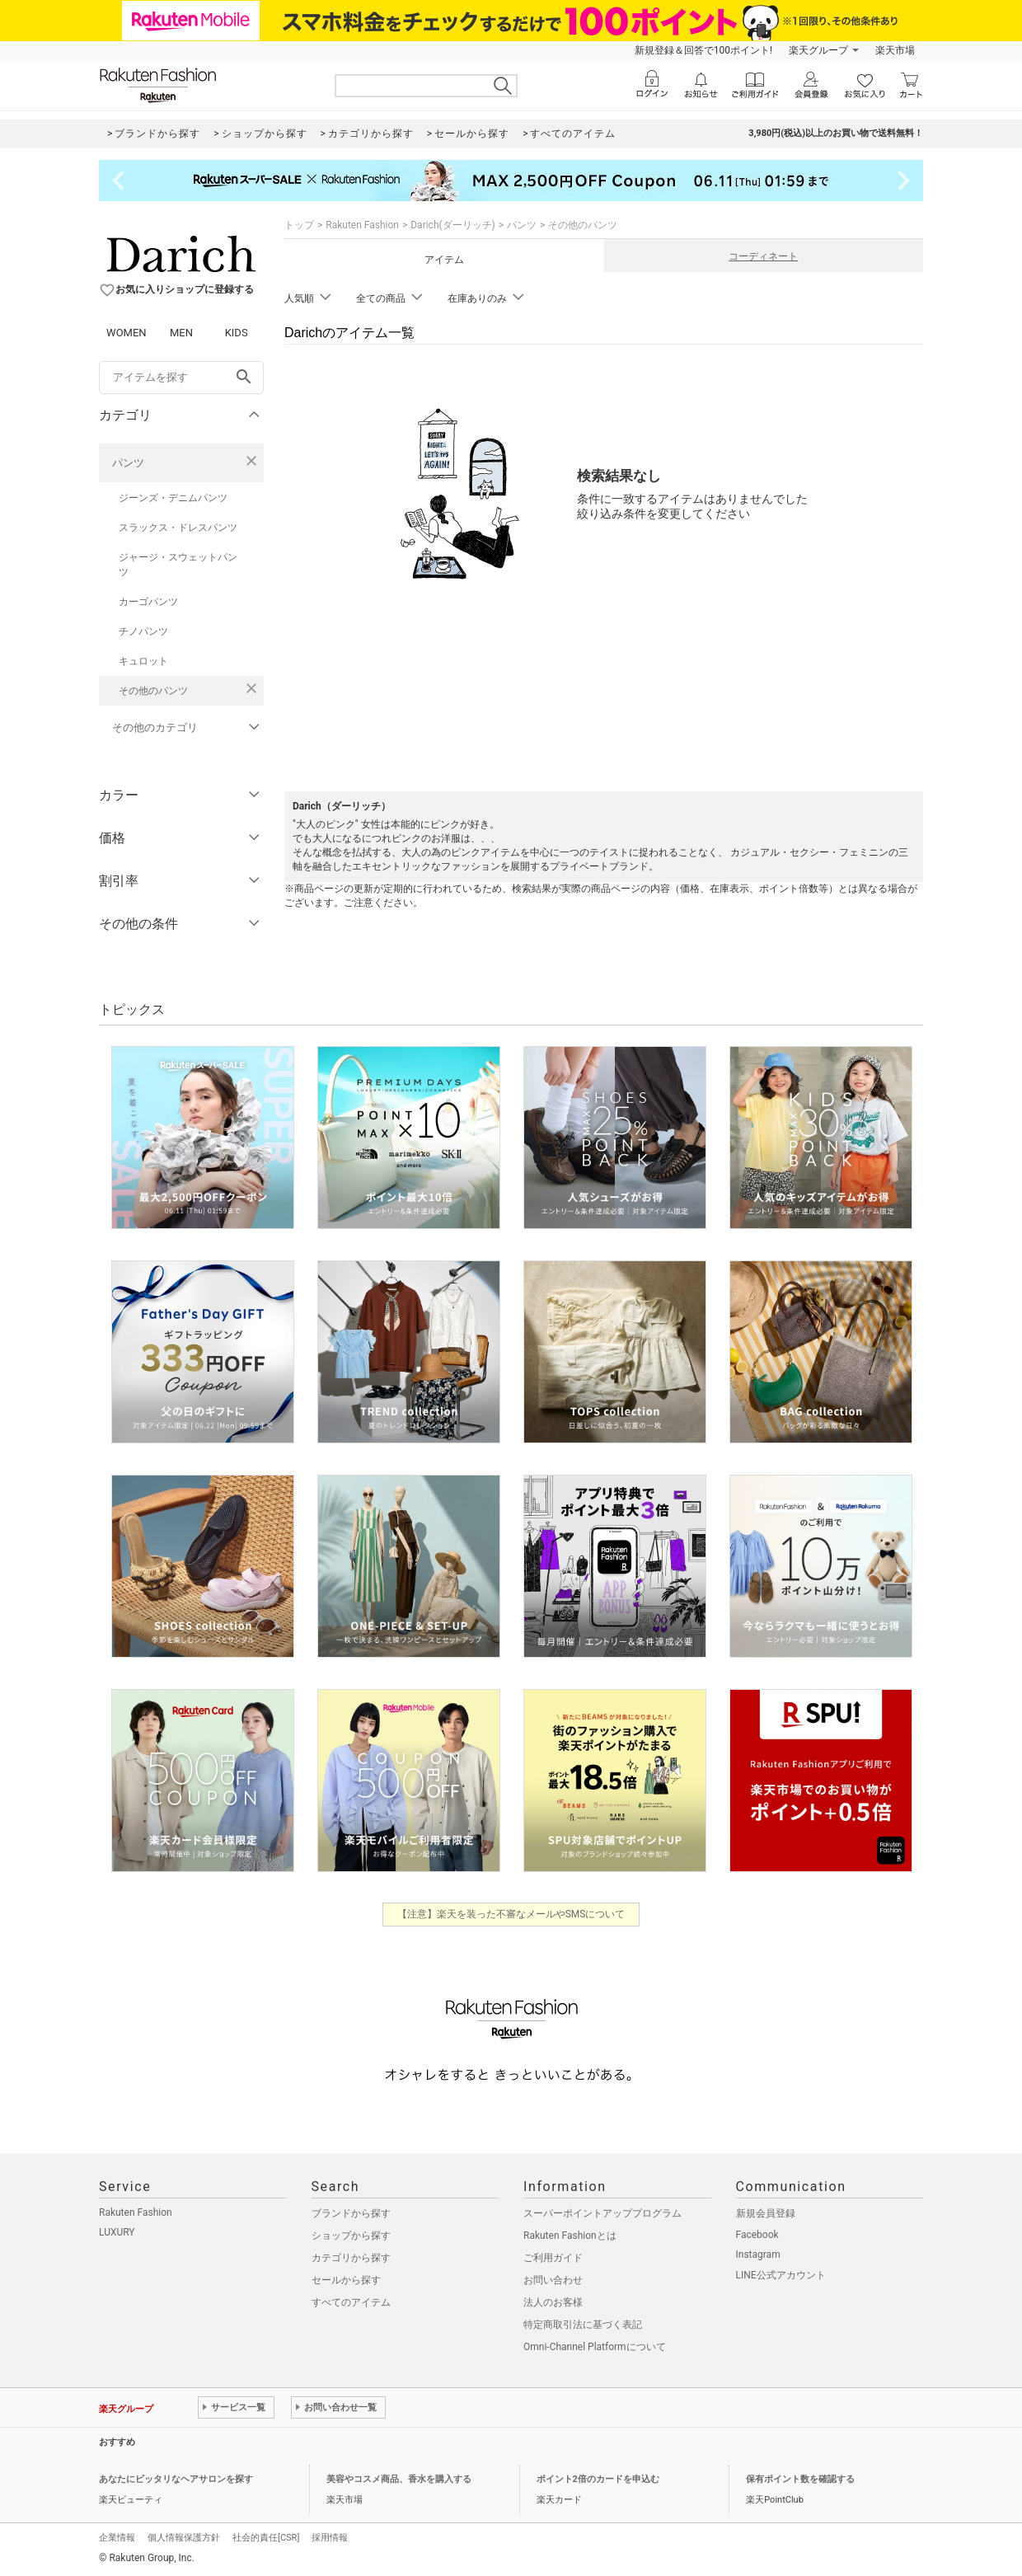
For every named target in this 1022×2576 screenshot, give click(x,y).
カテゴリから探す (351, 2258)
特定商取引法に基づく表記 (582, 2324)
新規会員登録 (765, 2213)
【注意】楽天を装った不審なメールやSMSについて (511, 1914)
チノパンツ (143, 631)
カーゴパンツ (148, 602)
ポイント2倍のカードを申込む (598, 2479)
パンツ (128, 463)
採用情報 (330, 2537)
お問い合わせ (553, 2280)
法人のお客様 (553, 2302)
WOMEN (126, 332)
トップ (299, 225)
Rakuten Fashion (362, 225)
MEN (181, 332)
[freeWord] (181, 377)
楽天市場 (895, 50)
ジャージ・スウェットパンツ (178, 564)
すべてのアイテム (351, 2302)
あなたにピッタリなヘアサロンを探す (176, 2479)
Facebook (757, 2235)
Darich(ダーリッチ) (452, 225)
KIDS (236, 332)
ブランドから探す (351, 2213)
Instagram (758, 2254)
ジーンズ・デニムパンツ (173, 498)
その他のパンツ (153, 691)
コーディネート (763, 256)
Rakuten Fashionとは (569, 2235)
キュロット (143, 661)
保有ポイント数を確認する (800, 2479)
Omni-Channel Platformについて (594, 2347)
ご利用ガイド (553, 2258)
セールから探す (346, 2280)
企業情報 (117, 2537)
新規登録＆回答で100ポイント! (703, 50)
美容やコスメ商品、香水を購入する (398, 2479)
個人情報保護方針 (184, 2537)
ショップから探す (351, 2235)
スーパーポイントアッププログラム (602, 2213)
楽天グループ (818, 50)
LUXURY (117, 2232)
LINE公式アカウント (781, 2275)
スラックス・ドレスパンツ (178, 527)
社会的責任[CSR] (265, 2537)
